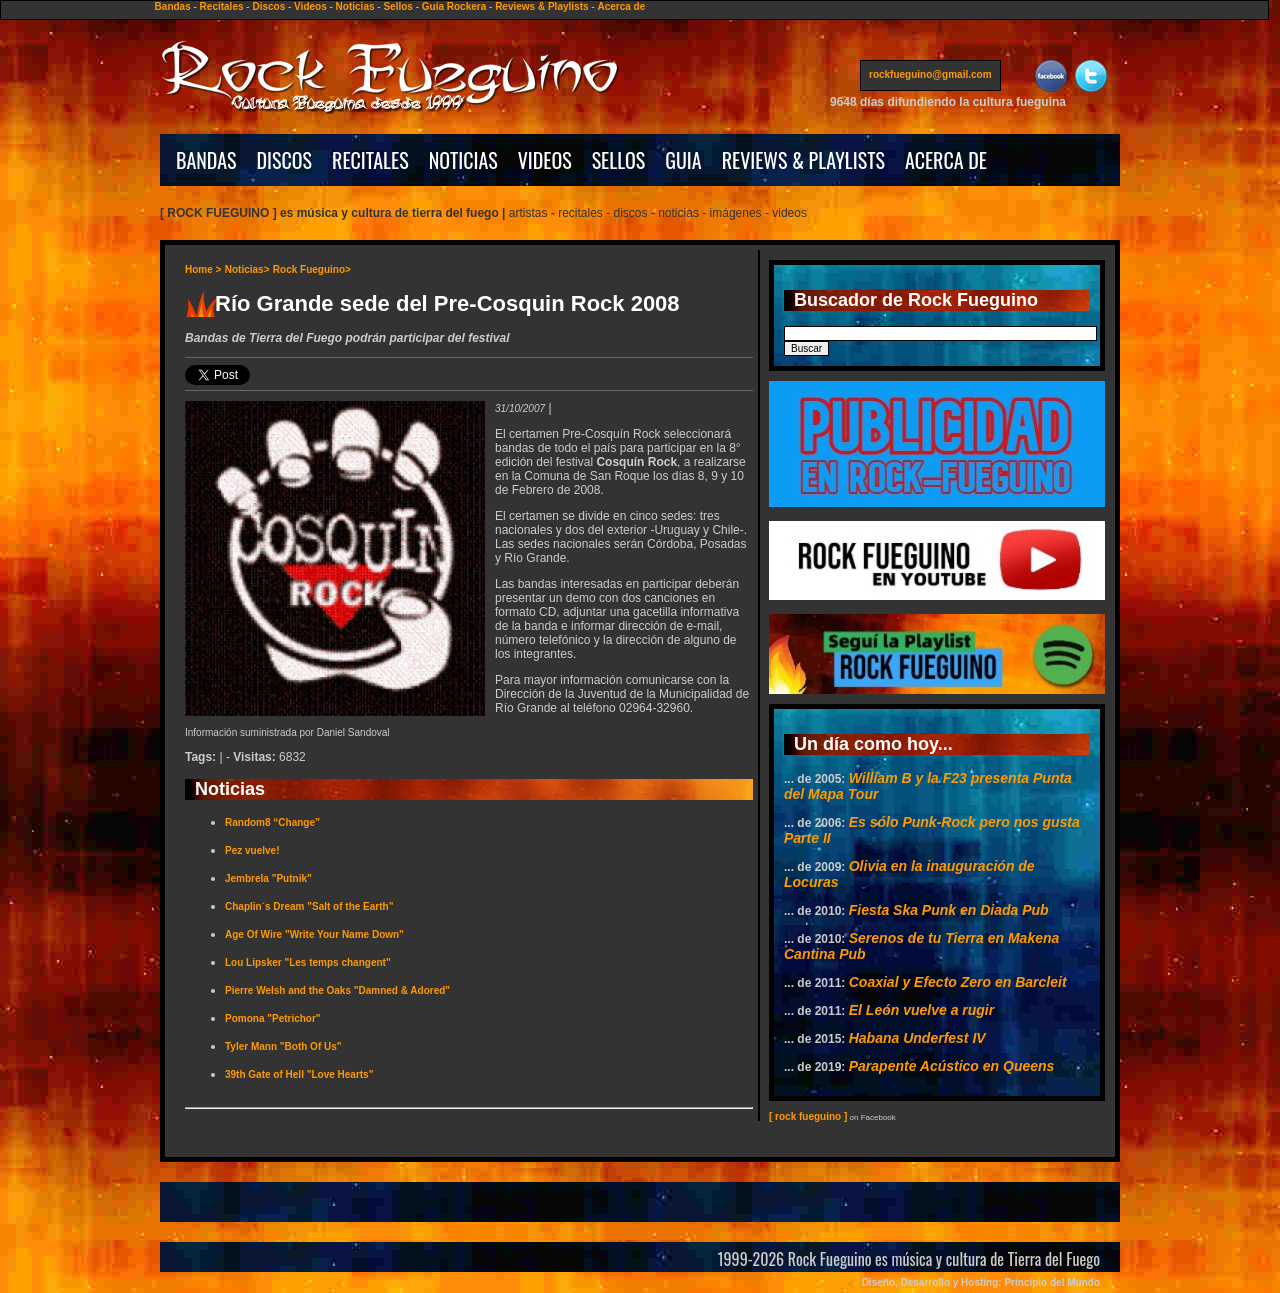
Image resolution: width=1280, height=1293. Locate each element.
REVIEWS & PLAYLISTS (803, 160)
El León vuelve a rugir (922, 1010)
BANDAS (206, 160)
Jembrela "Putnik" (268, 878)
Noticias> (247, 269)
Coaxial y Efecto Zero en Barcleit (958, 982)
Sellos (397, 6)
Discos (268, 6)
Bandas (173, 6)
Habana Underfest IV (917, 1038)
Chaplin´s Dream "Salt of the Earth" (309, 906)
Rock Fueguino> (312, 269)
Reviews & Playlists (541, 6)
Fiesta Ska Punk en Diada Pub (949, 910)
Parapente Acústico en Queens (952, 1066)
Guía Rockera (454, 6)
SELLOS (619, 160)
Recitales (222, 6)
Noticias (355, 6)
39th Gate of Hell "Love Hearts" (299, 1074)
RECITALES (370, 160)
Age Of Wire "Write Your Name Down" (314, 934)
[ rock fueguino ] (808, 1116)
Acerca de (621, 6)
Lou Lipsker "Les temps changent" (308, 962)
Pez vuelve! (252, 850)
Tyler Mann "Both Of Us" (283, 1046)
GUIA (683, 160)
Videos (310, 6)
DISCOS (285, 160)
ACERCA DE (946, 160)
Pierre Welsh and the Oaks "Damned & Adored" (337, 990)
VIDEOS (545, 160)
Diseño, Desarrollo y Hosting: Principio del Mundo (981, 1282)
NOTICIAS (463, 160)
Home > (203, 269)
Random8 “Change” (272, 822)
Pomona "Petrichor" (273, 1018)
